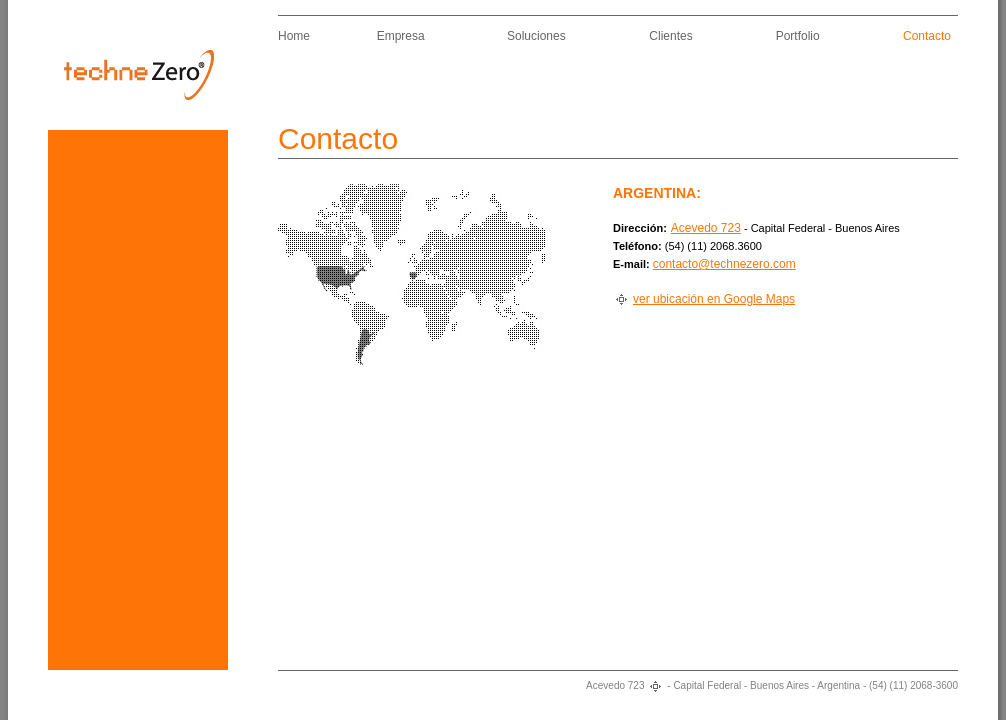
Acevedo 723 (706, 228)
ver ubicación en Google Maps (714, 299)
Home (294, 36)
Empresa (401, 36)
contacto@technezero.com (724, 264)
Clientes (670, 36)
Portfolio (798, 36)
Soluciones (536, 36)
